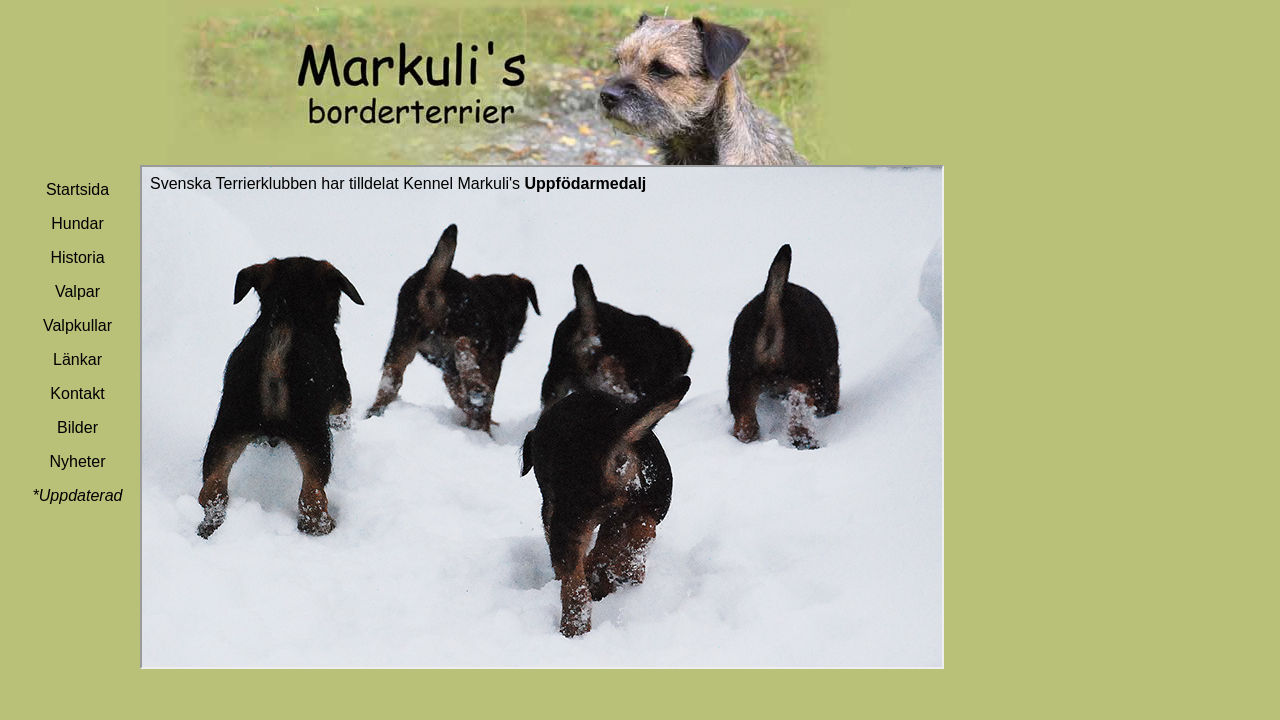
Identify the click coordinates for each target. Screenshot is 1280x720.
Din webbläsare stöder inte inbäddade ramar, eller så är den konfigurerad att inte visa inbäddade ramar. (542, 417)
